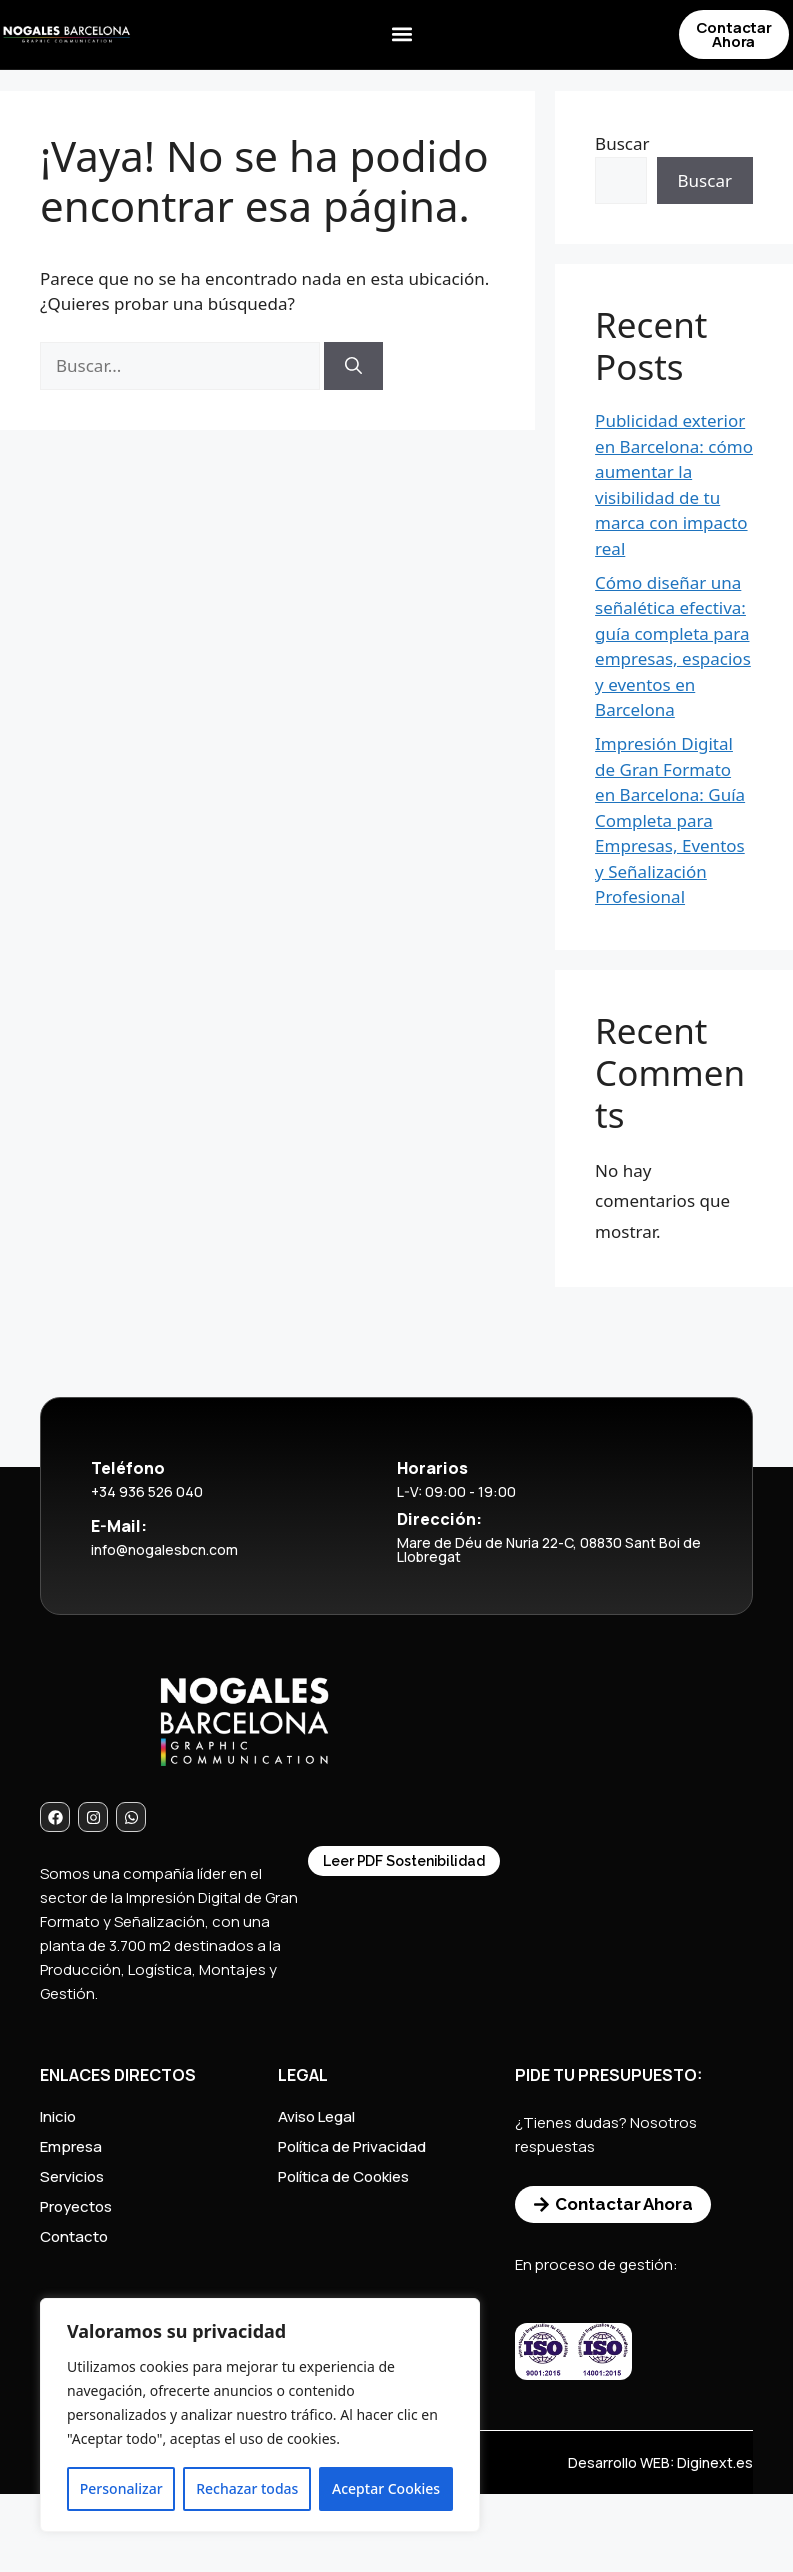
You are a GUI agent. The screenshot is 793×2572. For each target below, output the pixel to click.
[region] (260, 2415)
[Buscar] (353, 366)
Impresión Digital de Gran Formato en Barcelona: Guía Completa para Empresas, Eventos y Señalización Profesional (670, 820)
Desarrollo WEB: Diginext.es (660, 2462)
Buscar (622, 143)
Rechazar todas (247, 2488)
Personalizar (121, 2488)
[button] (401, 35)
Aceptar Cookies (386, 2488)
